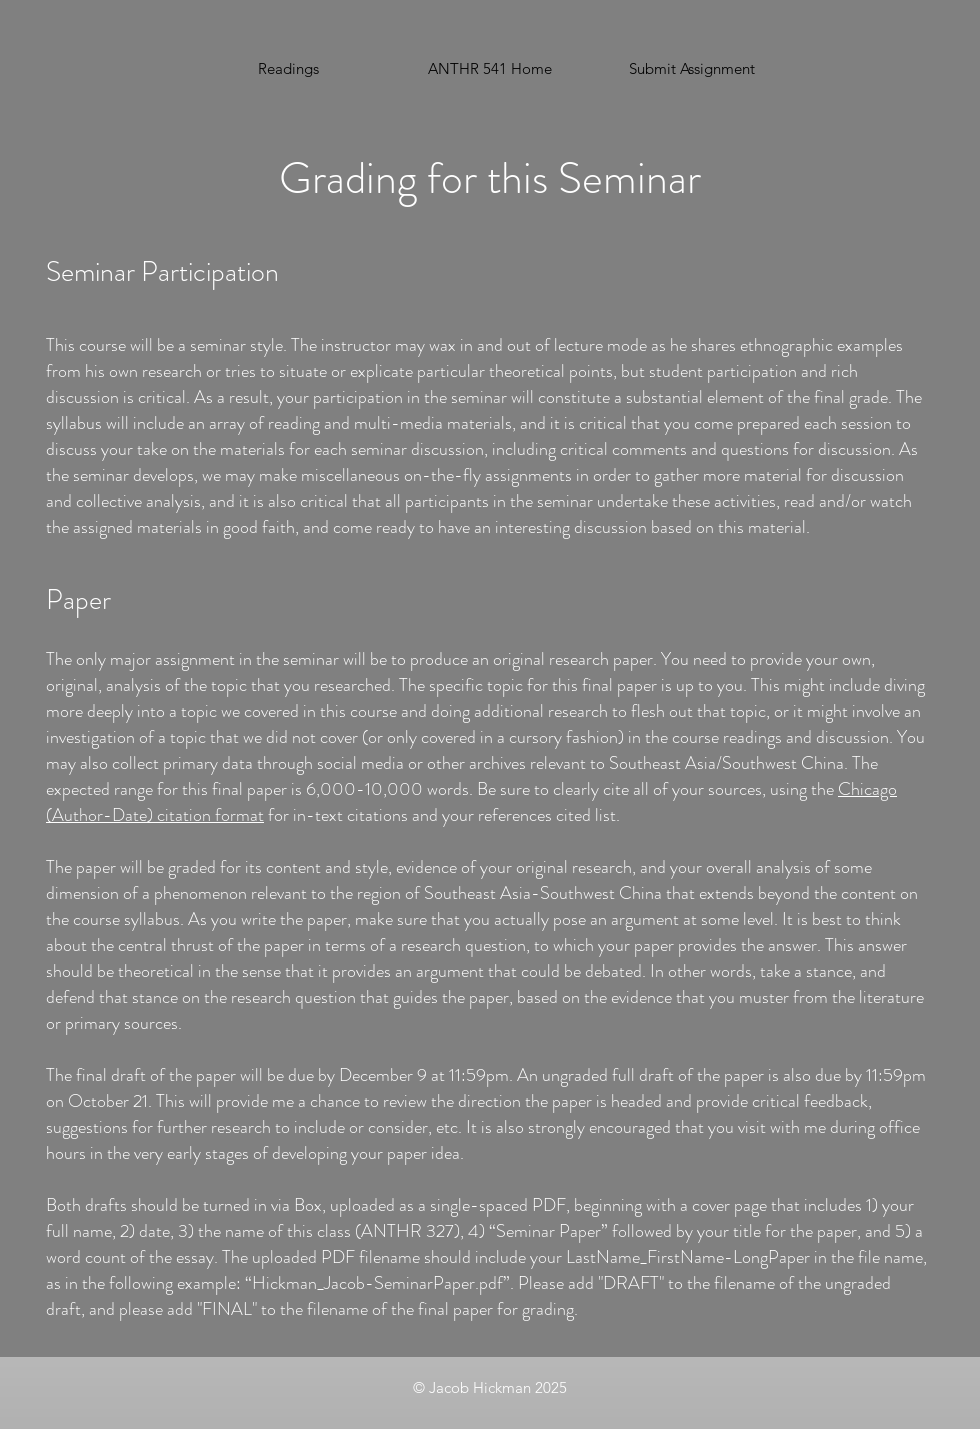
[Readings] (288, 69)
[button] (692, 69)
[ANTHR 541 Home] (490, 69)
